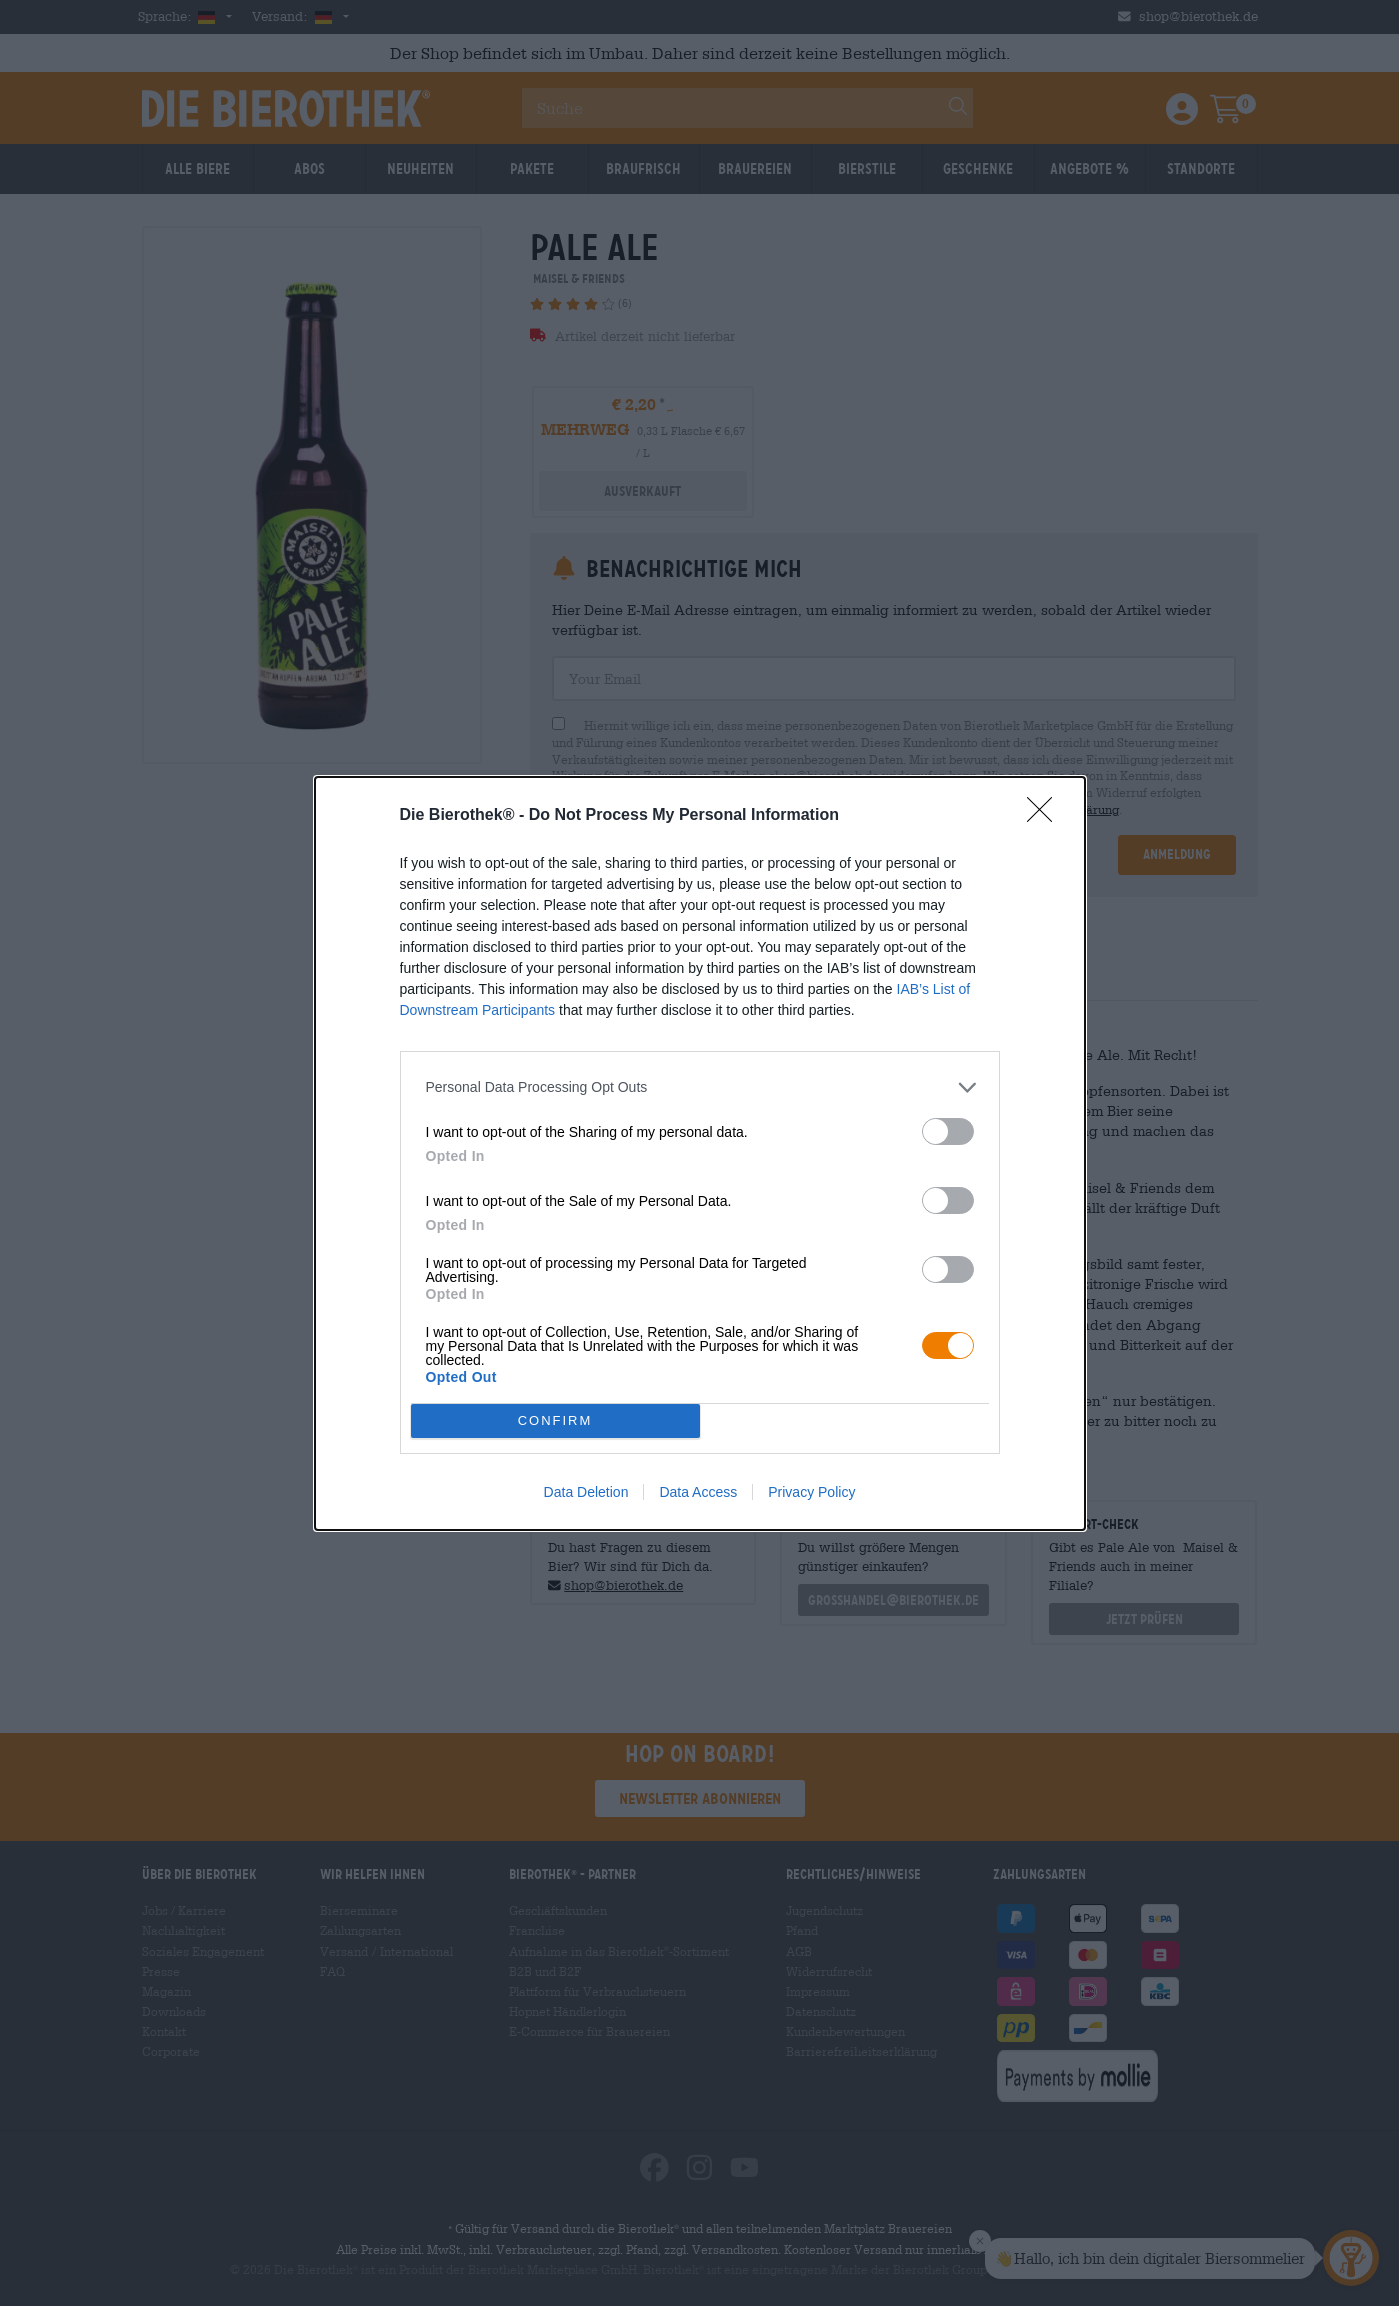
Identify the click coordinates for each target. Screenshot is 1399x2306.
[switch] (948, 1131)
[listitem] (700, 1087)
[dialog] (700, 1153)
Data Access (698, 1492)
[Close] (1046, 816)
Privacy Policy (811, 1492)
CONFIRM (555, 1420)
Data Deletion (586, 1492)
